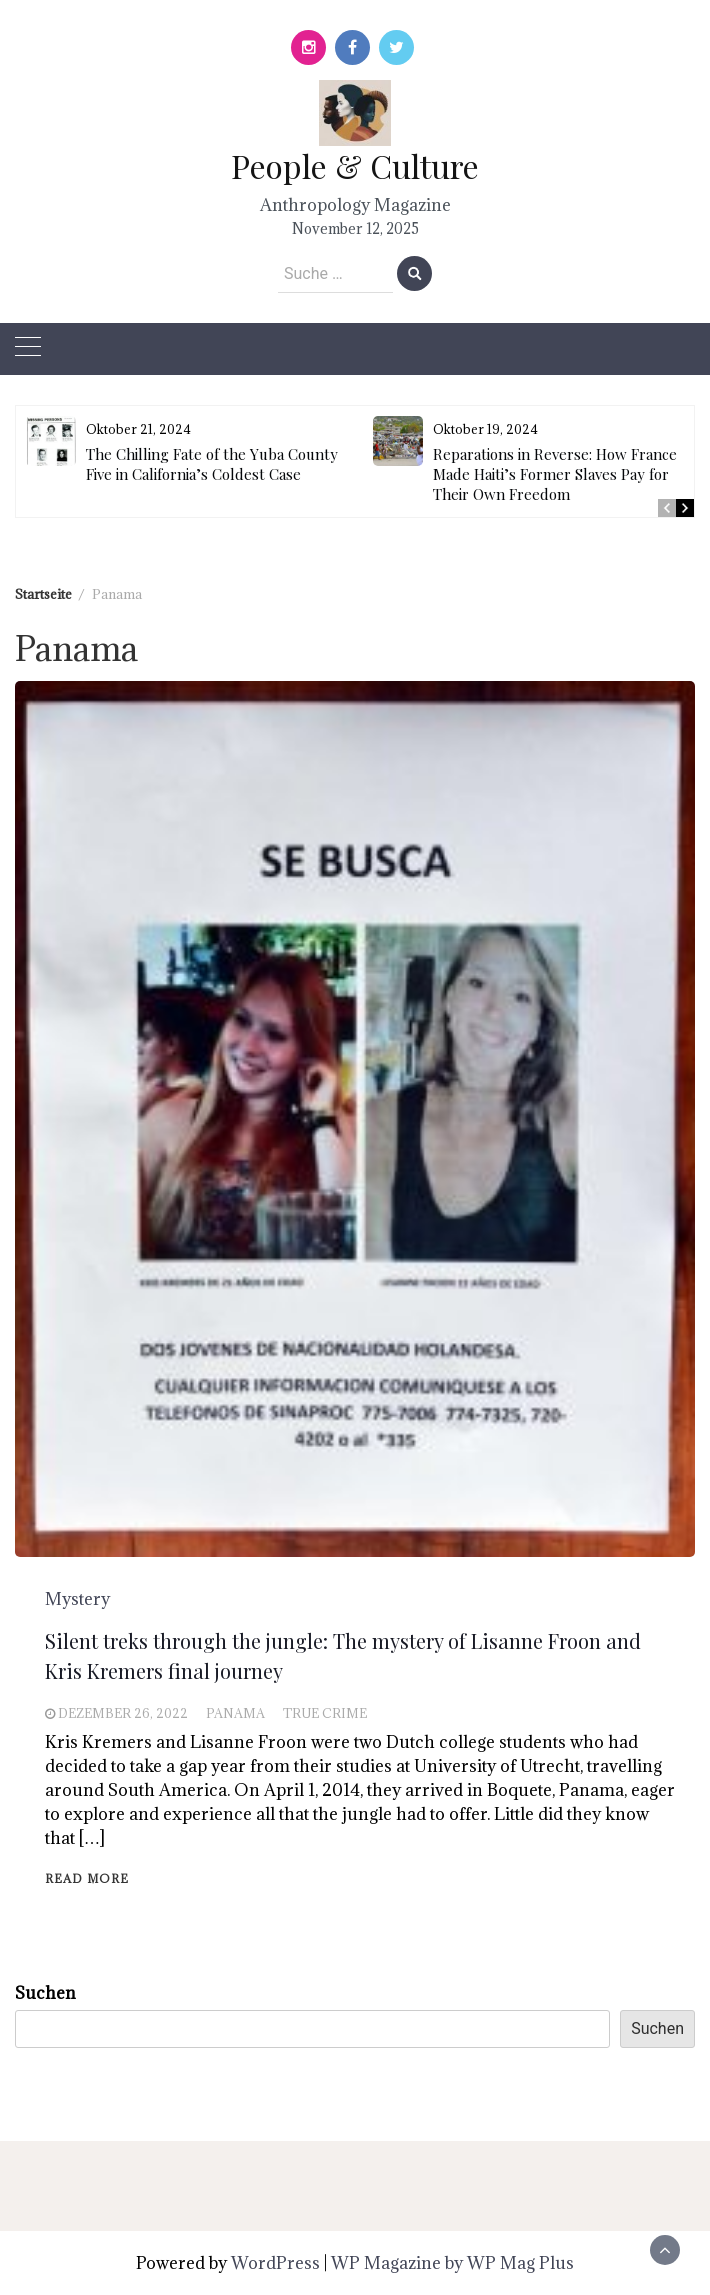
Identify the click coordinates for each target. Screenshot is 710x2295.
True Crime (325, 1713)
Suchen (45, 1993)
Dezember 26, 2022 (123, 1713)
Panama (235, 1713)
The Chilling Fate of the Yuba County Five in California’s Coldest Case (212, 464)
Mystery (77, 1599)
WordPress (275, 2263)
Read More (87, 1878)
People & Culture (355, 165)
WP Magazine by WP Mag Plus (452, 2263)
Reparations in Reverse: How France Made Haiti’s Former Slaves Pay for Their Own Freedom (555, 474)
